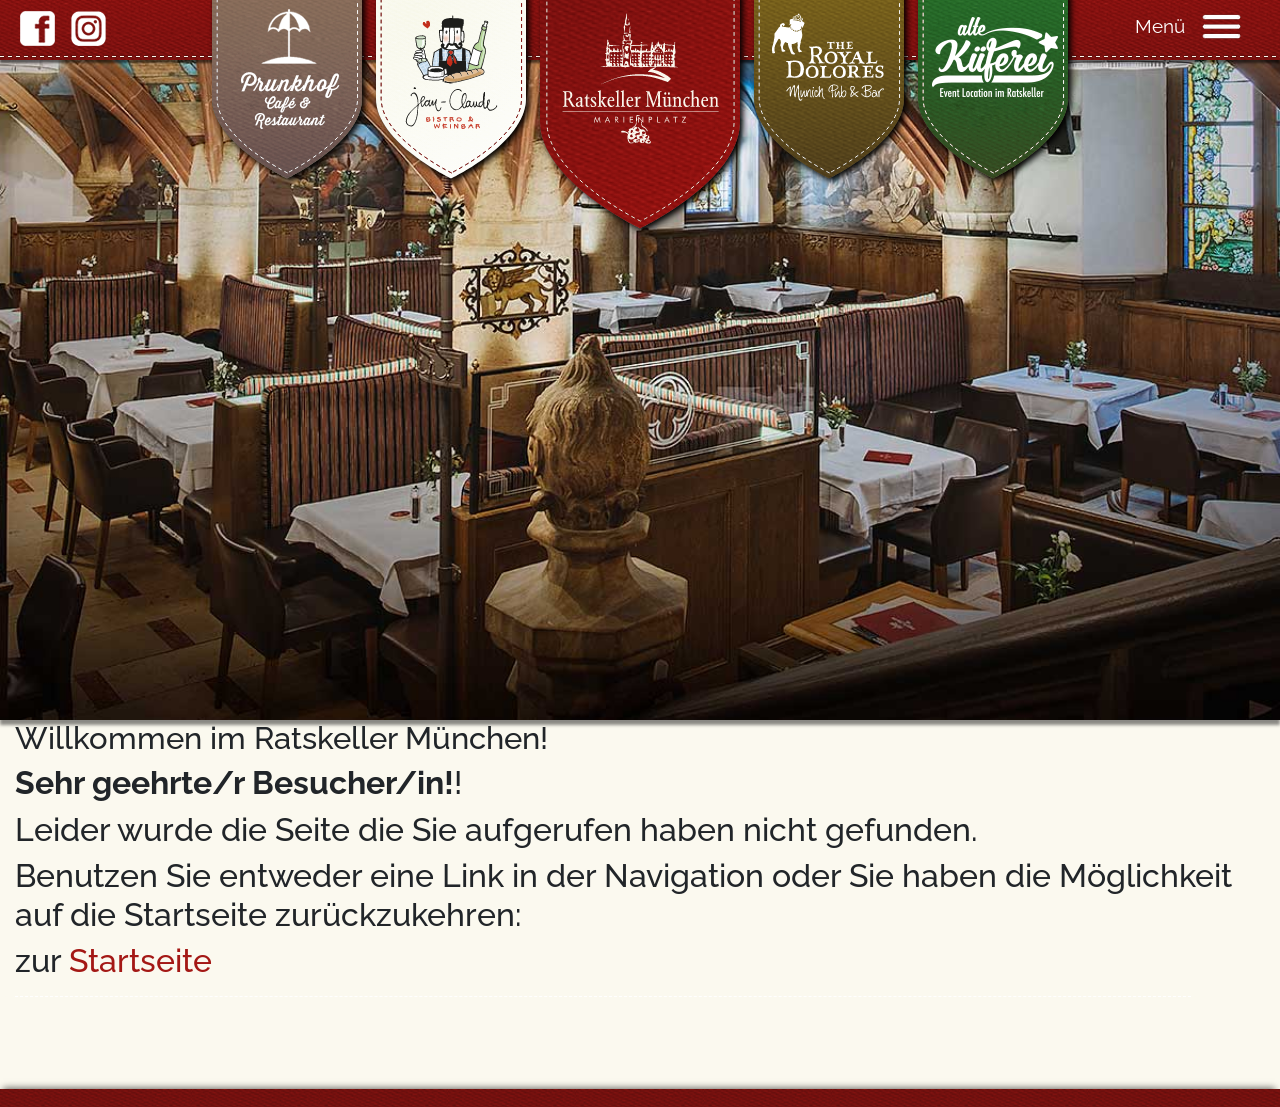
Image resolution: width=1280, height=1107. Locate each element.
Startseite (140, 960)
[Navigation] (1240, 25)
